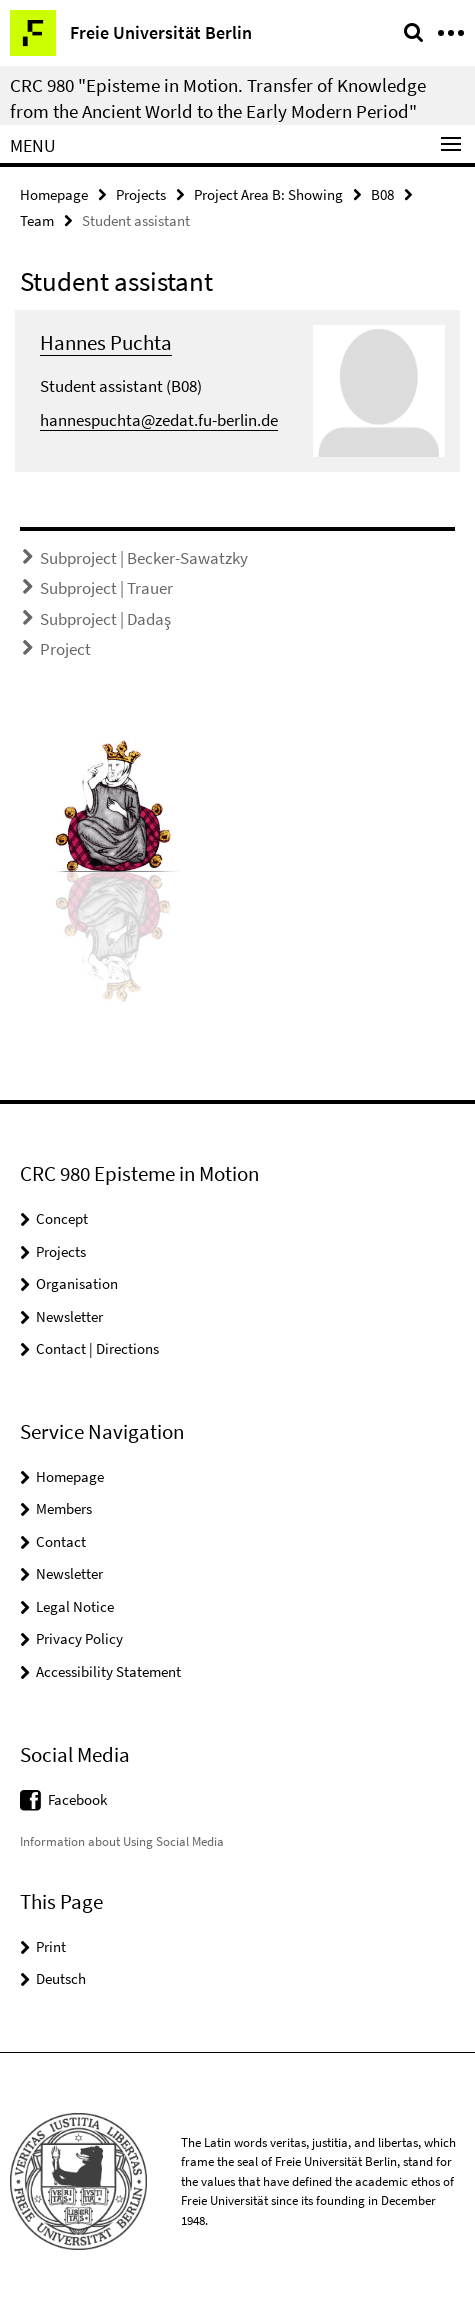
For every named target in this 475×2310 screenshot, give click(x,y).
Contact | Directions (97, 1348)
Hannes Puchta (106, 342)
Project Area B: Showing (268, 194)
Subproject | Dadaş (105, 619)
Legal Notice (75, 1606)
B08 (382, 194)
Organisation (77, 1283)
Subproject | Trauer (106, 588)
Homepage (54, 194)
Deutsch (61, 1978)
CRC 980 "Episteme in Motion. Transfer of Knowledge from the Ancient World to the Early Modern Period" (218, 98)
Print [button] (51, 1946)
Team (37, 220)
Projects (141, 194)
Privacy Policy (79, 1638)
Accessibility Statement (108, 1671)
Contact (61, 1541)
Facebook (77, 1799)
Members (64, 1508)
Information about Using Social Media (122, 1841)
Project (65, 649)
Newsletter (69, 1316)
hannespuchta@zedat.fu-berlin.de (159, 420)
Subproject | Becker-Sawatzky (144, 558)
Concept (62, 1218)
